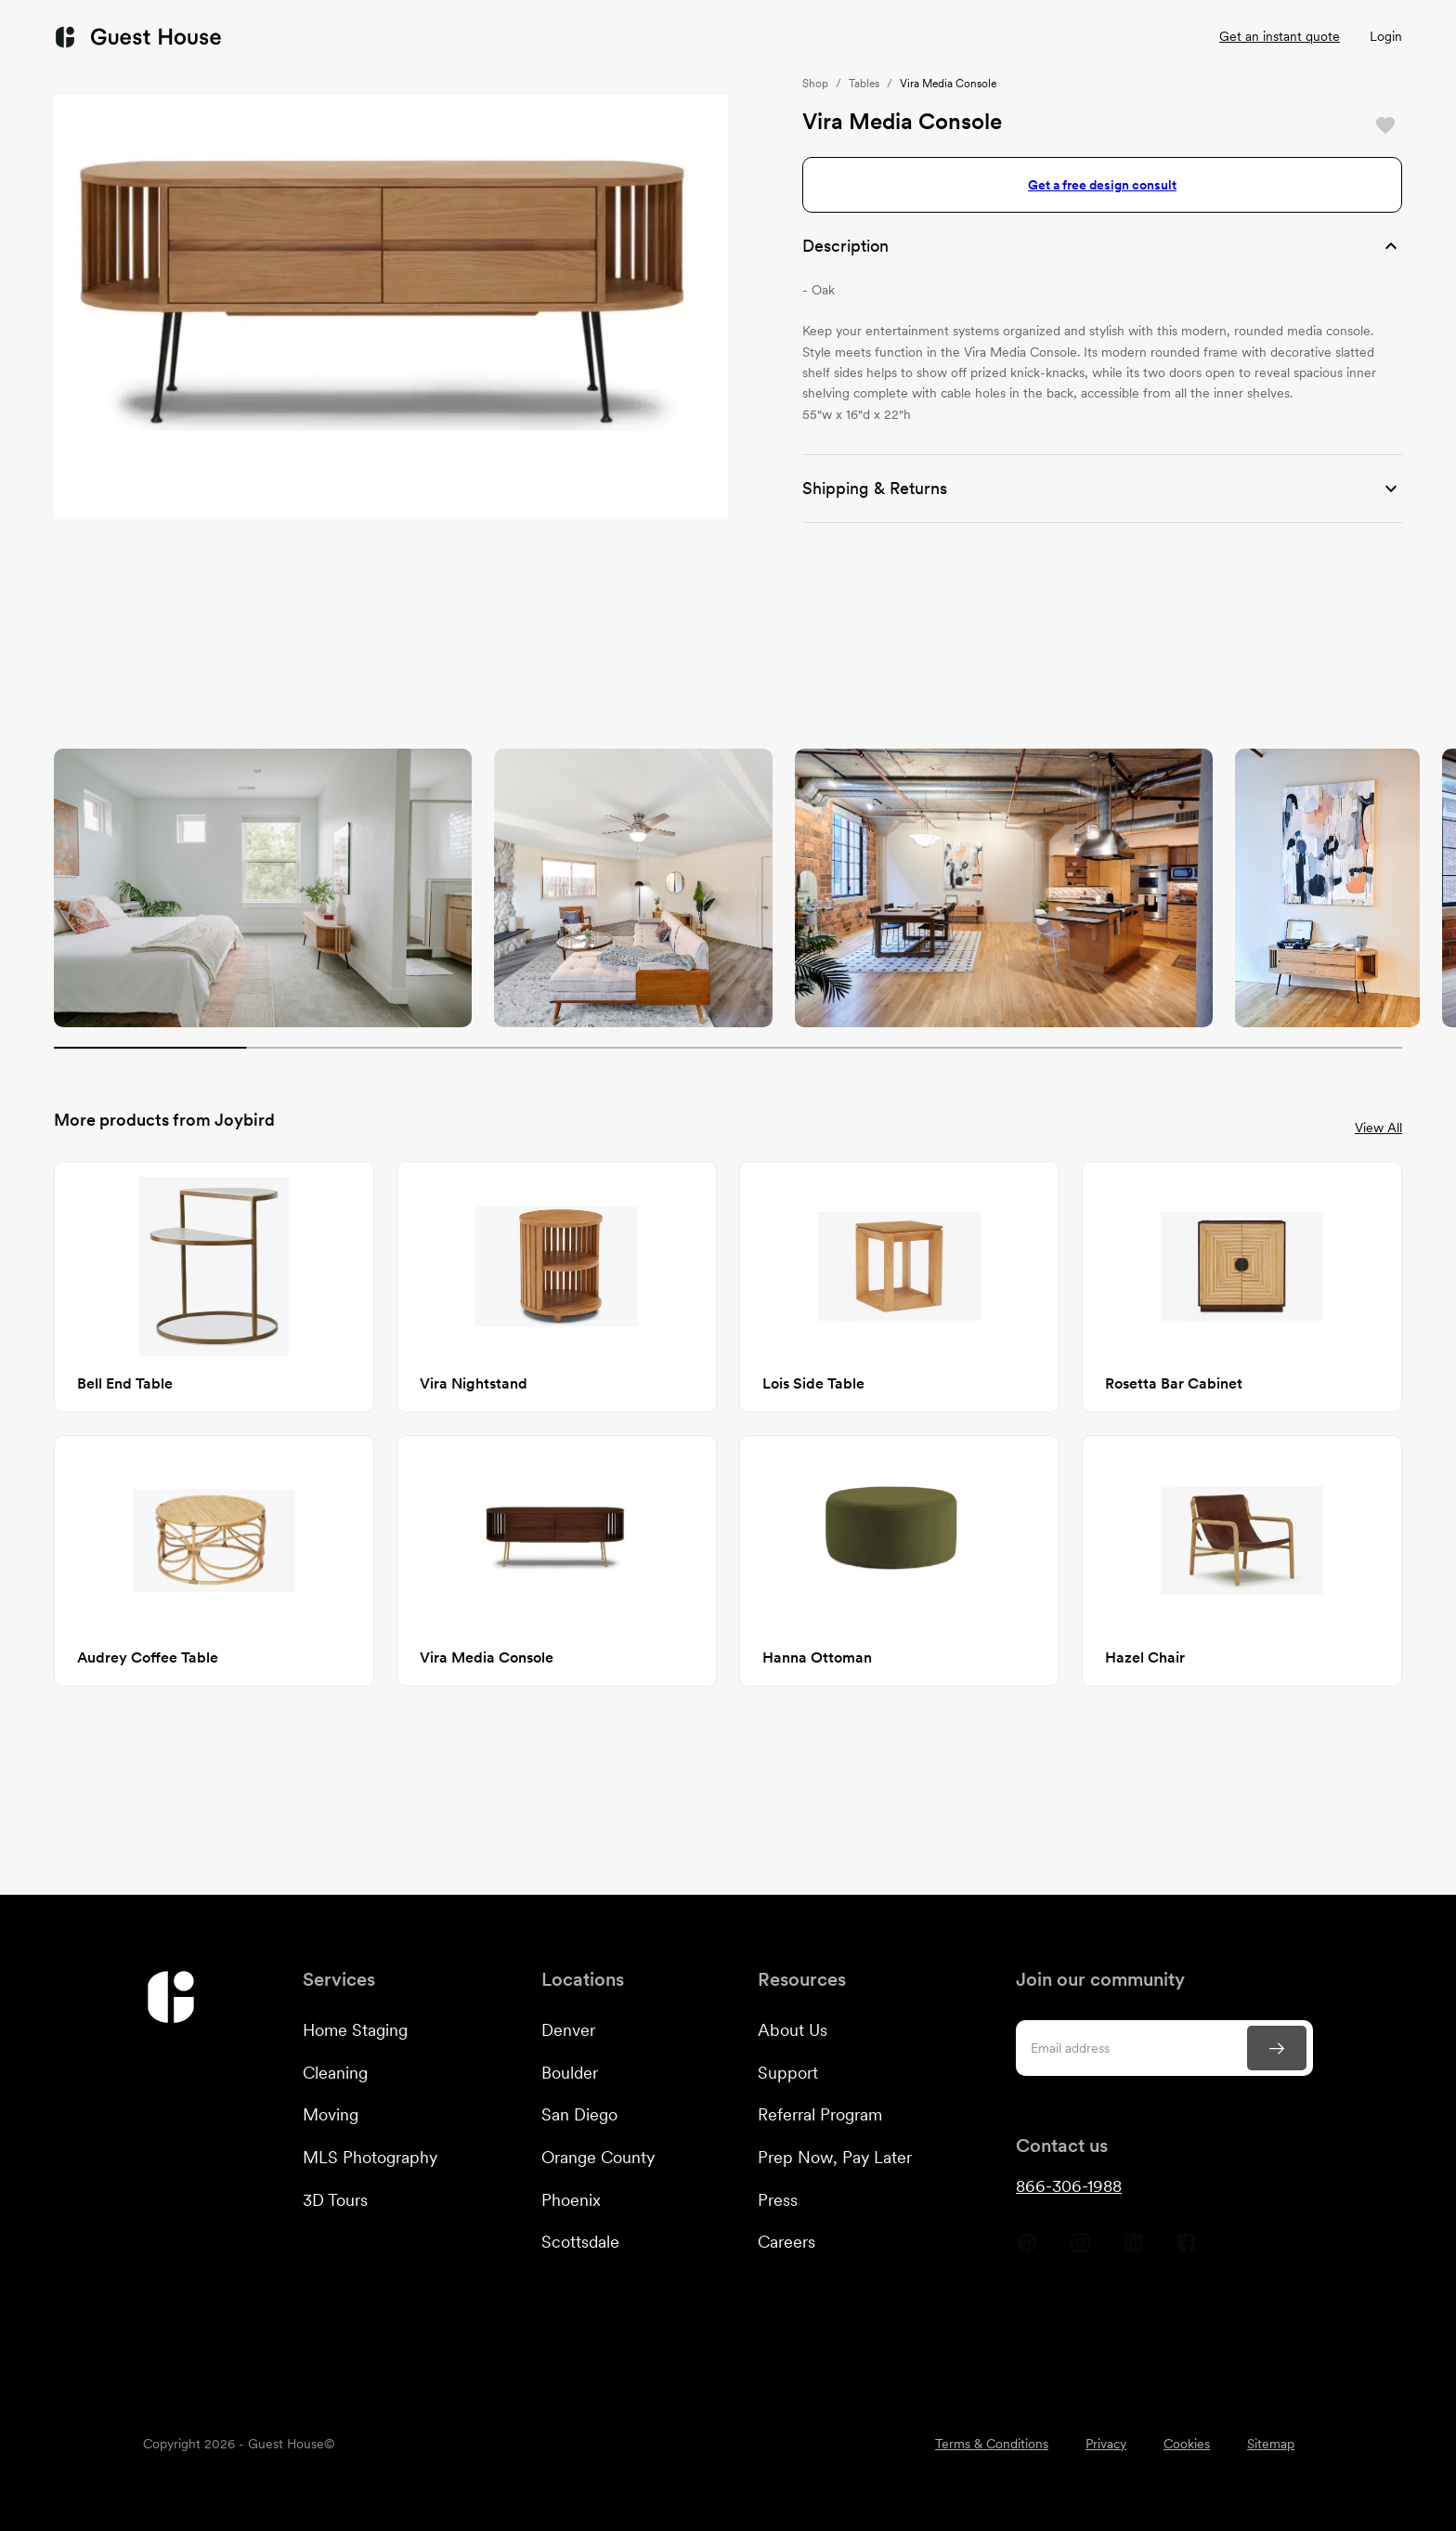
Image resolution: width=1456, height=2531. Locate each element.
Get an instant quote (1279, 36)
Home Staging (355, 2030)
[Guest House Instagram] (1080, 2249)
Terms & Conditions (991, 2443)
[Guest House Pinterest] (1027, 2249)
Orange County (598, 2157)
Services (542, 37)
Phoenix (571, 2200)
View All (1378, 1127)
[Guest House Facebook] (1186, 2249)
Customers (674, 37)
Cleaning (335, 2072)
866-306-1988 (1069, 2186)
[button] (1102, 246)
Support (788, 2072)
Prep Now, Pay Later (835, 2157)
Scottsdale (580, 2241)
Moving (330, 2114)
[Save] (1385, 125)
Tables (864, 83)
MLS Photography (370, 2157)
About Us (792, 2030)
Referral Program (820, 2114)
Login (1386, 36)
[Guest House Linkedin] (1133, 2249)
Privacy (1106, 2443)
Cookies (1187, 2443)
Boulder (569, 2072)
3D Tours (335, 2200)
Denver (568, 2030)
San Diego (579, 2114)
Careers (786, 2241)
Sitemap (1270, 2443)
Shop (815, 83)
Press (778, 2200)
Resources (812, 37)
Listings (928, 37)
